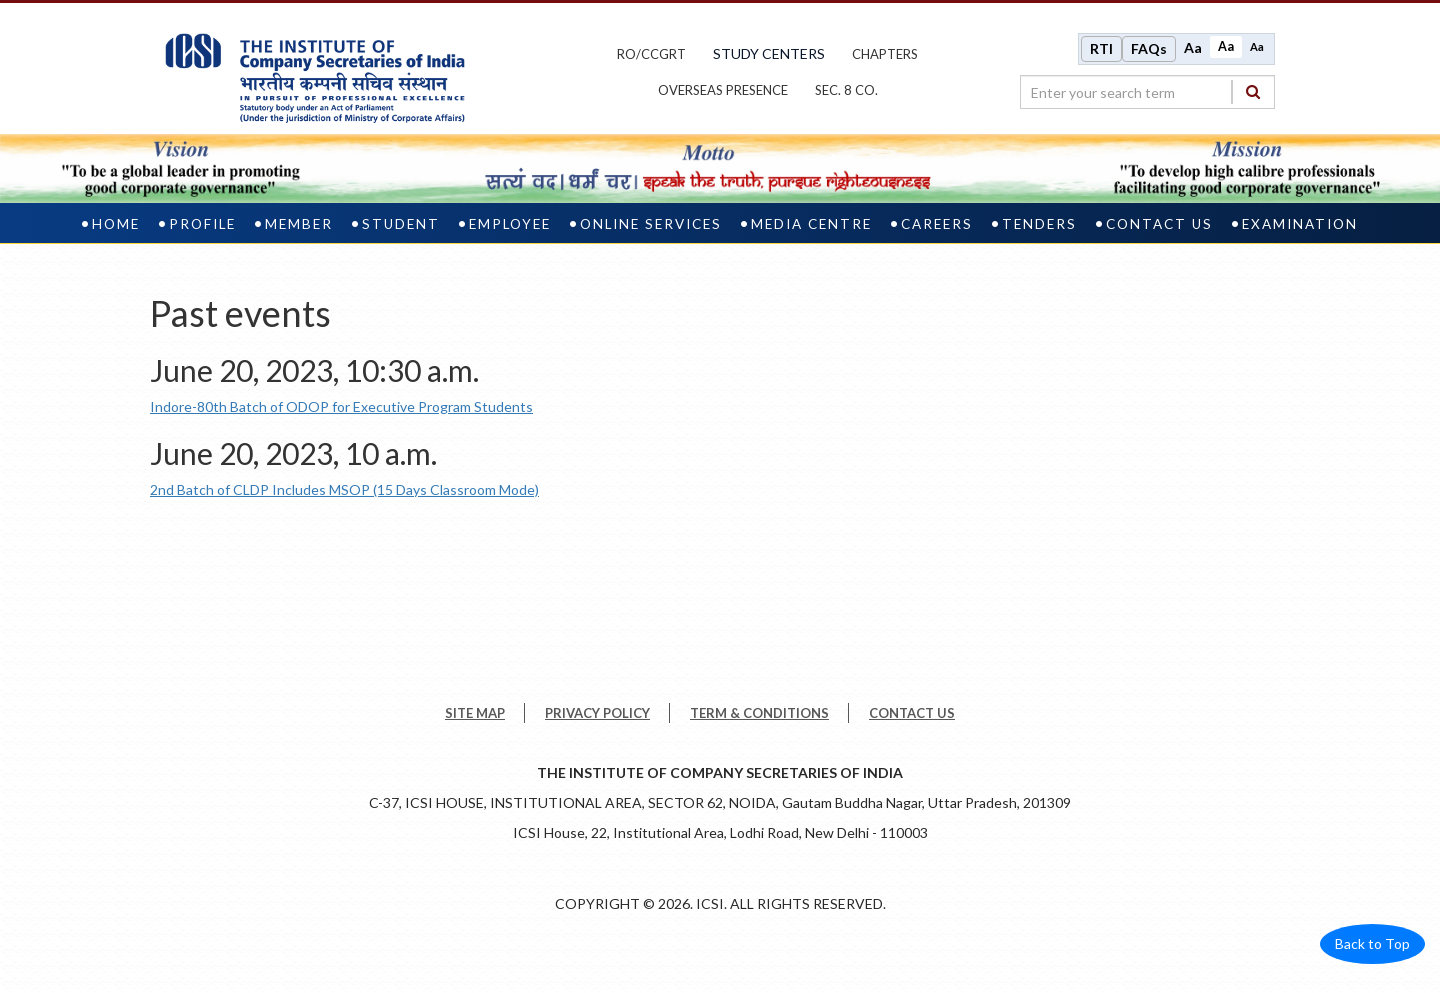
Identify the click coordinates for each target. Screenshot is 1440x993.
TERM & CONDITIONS (759, 713)
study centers (769, 53)
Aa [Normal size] (1226, 46)
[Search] (1253, 91)
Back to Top (1372, 943)
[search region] (1147, 92)
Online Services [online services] (651, 224)
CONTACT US (912, 713)
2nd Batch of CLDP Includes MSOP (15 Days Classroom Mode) (344, 489)
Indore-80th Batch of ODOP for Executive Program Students (341, 406)
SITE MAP (475, 713)
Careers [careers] (937, 224)
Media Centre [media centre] (811, 224)
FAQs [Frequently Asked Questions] (1149, 48)
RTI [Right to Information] (1101, 48)
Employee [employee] (510, 224)
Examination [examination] (1300, 224)
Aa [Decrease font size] (1257, 46)
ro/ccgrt (651, 54)
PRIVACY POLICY (597, 713)
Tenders (1039, 224)
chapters (885, 54)
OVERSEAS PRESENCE (723, 90)
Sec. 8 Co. (846, 90)
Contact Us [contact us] (1159, 224)
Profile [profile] (202, 224)
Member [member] (299, 224)
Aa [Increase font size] (1193, 47)
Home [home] (116, 224)
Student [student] (401, 224)
